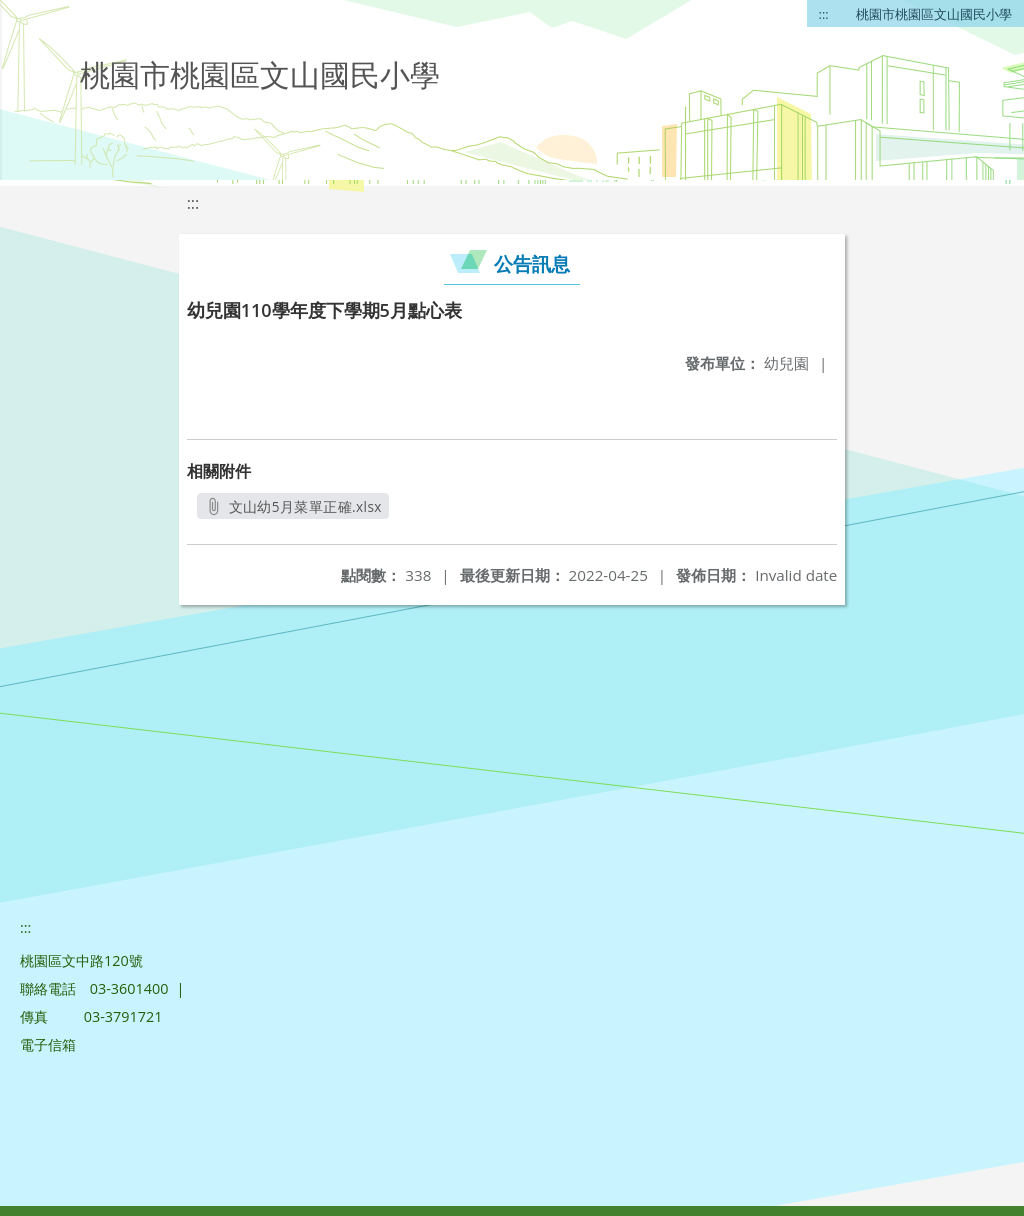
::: (824, 14)
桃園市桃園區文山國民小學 (934, 14)
